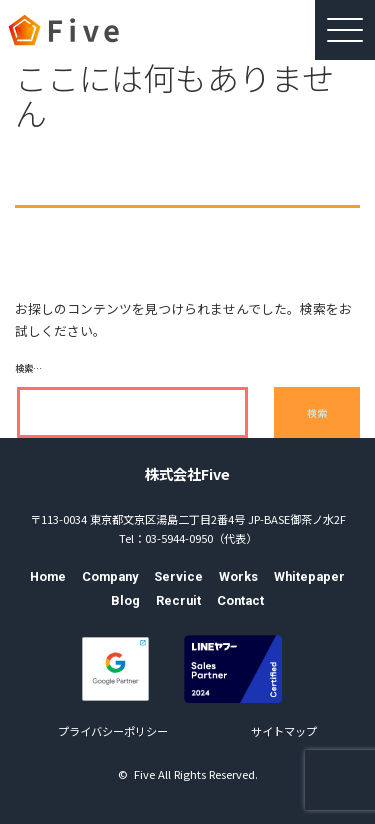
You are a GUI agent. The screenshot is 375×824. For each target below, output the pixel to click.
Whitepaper (309, 576)
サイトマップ (284, 731)
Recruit (178, 600)
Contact (240, 600)
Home (48, 576)
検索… (28, 368)
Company (110, 576)
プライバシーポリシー (113, 731)
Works (238, 576)
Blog (125, 600)
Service (178, 576)
